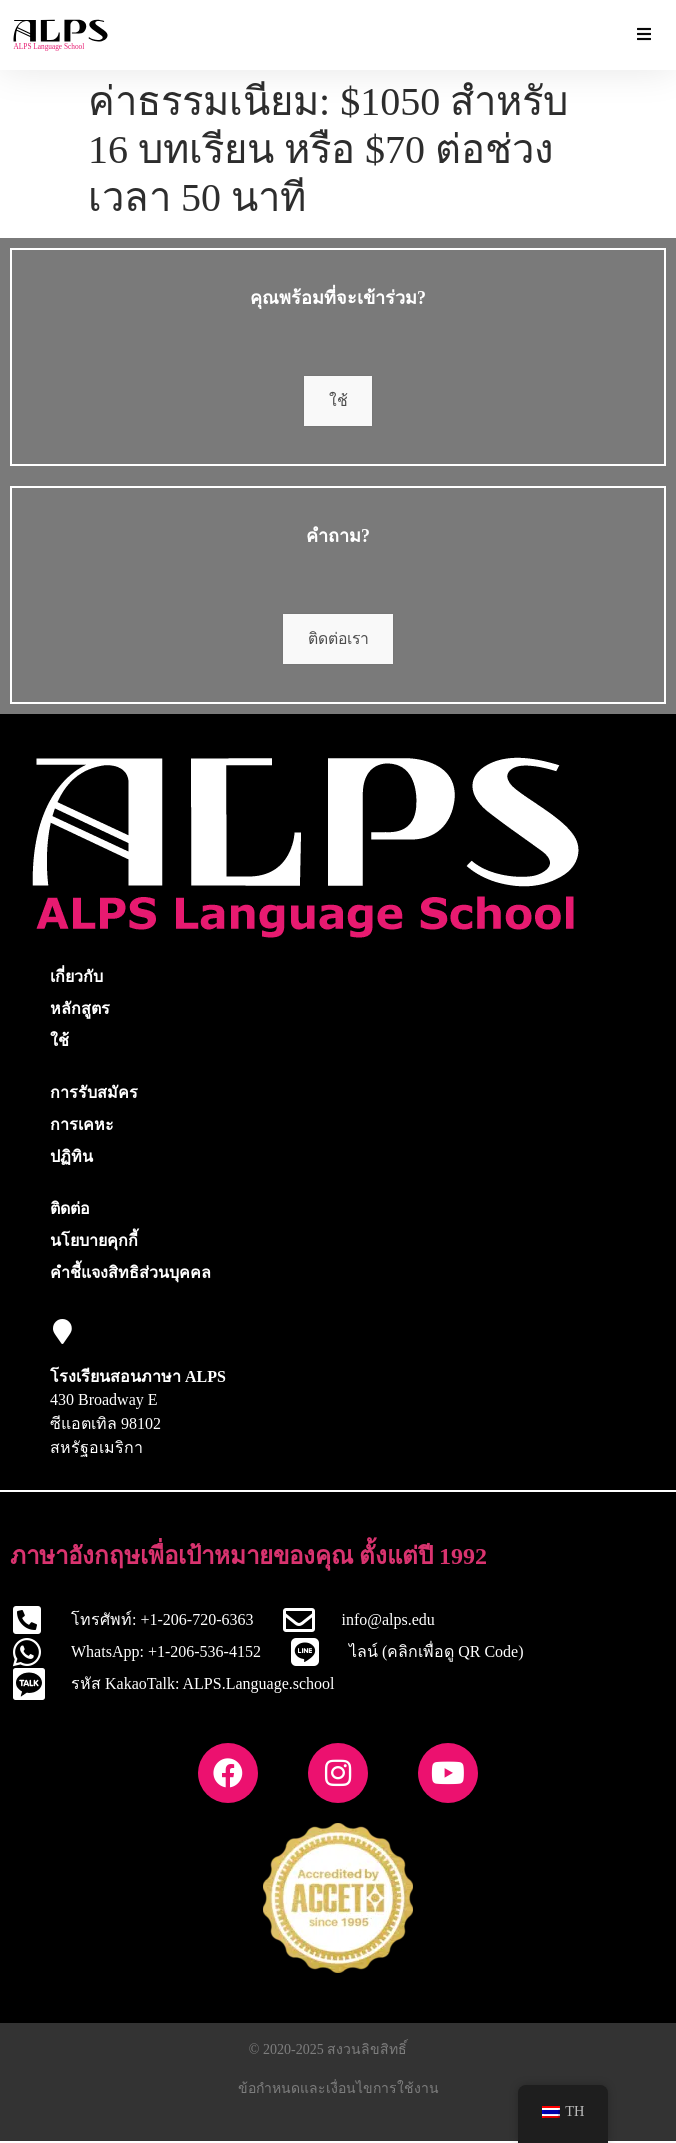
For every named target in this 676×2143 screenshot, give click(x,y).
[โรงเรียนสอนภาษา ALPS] (62, 1333)
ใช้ (338, 401)
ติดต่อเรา (338, 640)
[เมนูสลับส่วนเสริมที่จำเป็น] (644, 35)
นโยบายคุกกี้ (94, 1242)
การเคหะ (82, 1126)
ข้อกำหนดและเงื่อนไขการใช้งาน (338, 2090)
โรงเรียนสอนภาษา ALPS (138, 1378)
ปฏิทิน (71, 1158)
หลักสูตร (80, 1010)
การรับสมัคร (94, 1094)
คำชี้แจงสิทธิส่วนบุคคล (130, 1274)
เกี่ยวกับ (76, 978)
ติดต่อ (70, 1210)
